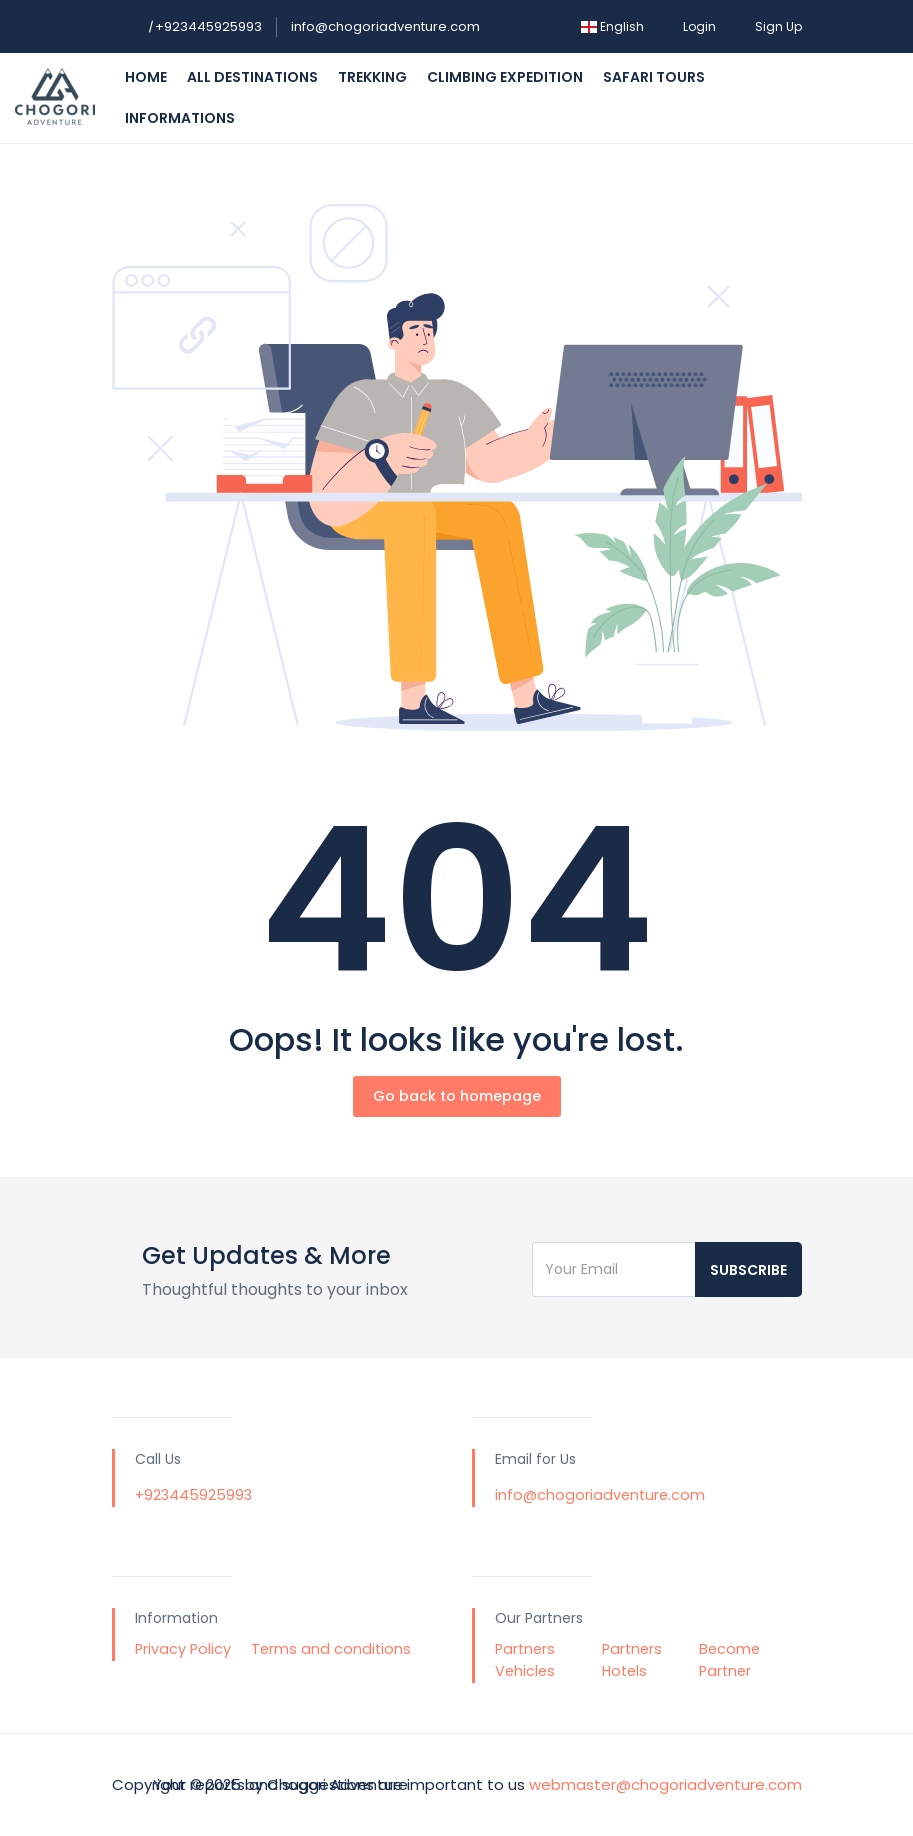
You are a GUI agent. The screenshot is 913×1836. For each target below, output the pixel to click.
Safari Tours (654, 77)
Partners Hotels (632, 1660)
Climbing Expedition (505, 77)
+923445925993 (205, 26)
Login (699, 26)
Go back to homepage (457, 1096)
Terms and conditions (331, 1649)
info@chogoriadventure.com (385, 26)
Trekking (372, 77)
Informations (180, 118)
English (612, 26)
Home (146, 77)
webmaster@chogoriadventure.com (665, 1784)
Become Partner (729, 1660)
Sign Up (778, 26)
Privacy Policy (183, 1649)
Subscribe (748, 1270)
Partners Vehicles (525, 1660)
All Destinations (252, 77)
